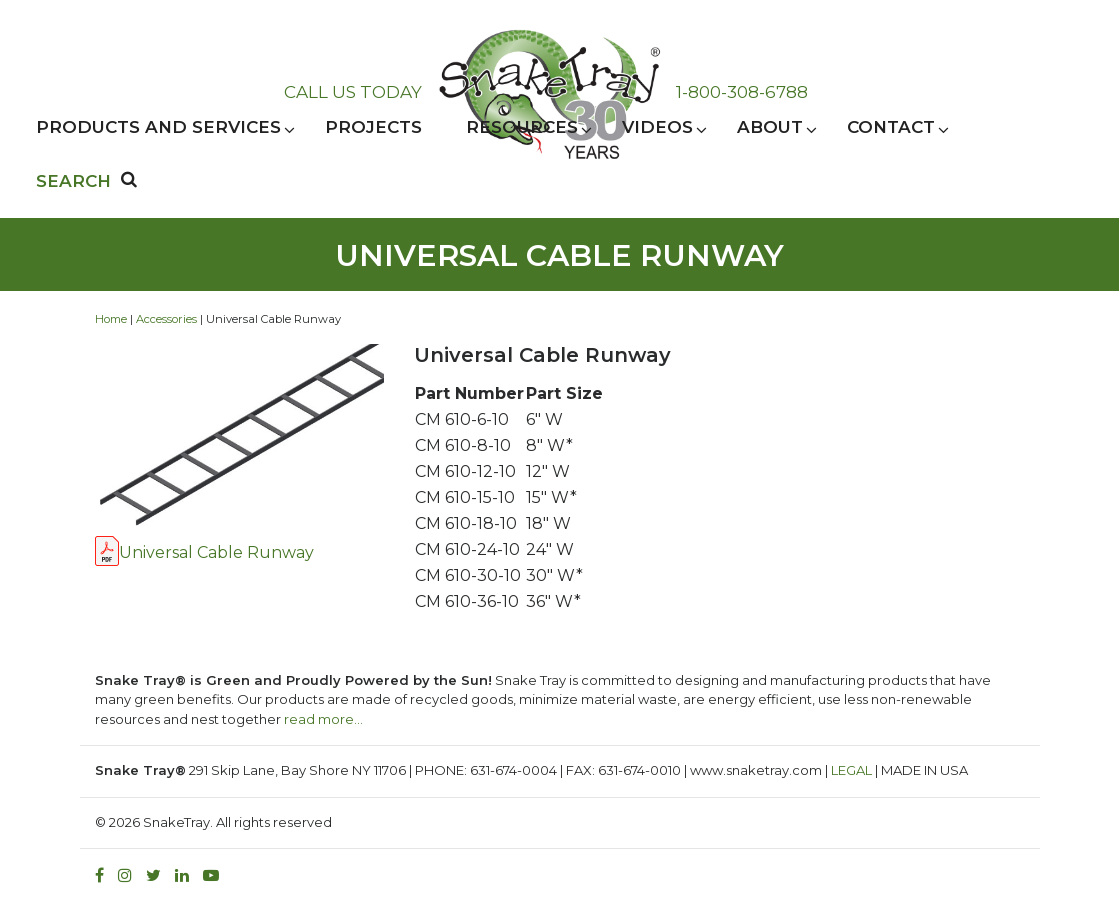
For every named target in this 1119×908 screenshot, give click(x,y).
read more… (323, 719)
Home (111, 319)
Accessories (166, 319)
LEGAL (851, 770)
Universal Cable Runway (216, 552)
